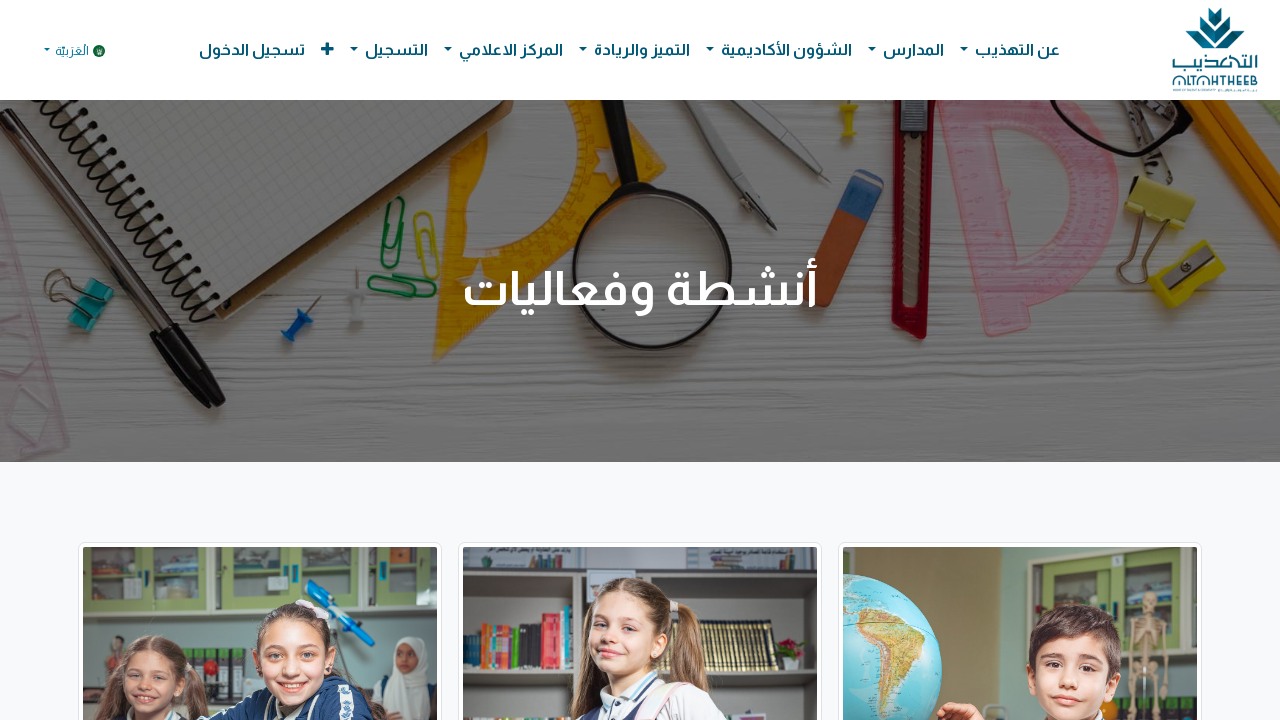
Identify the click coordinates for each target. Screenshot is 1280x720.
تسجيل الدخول (252, 49)
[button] (327, 50)
